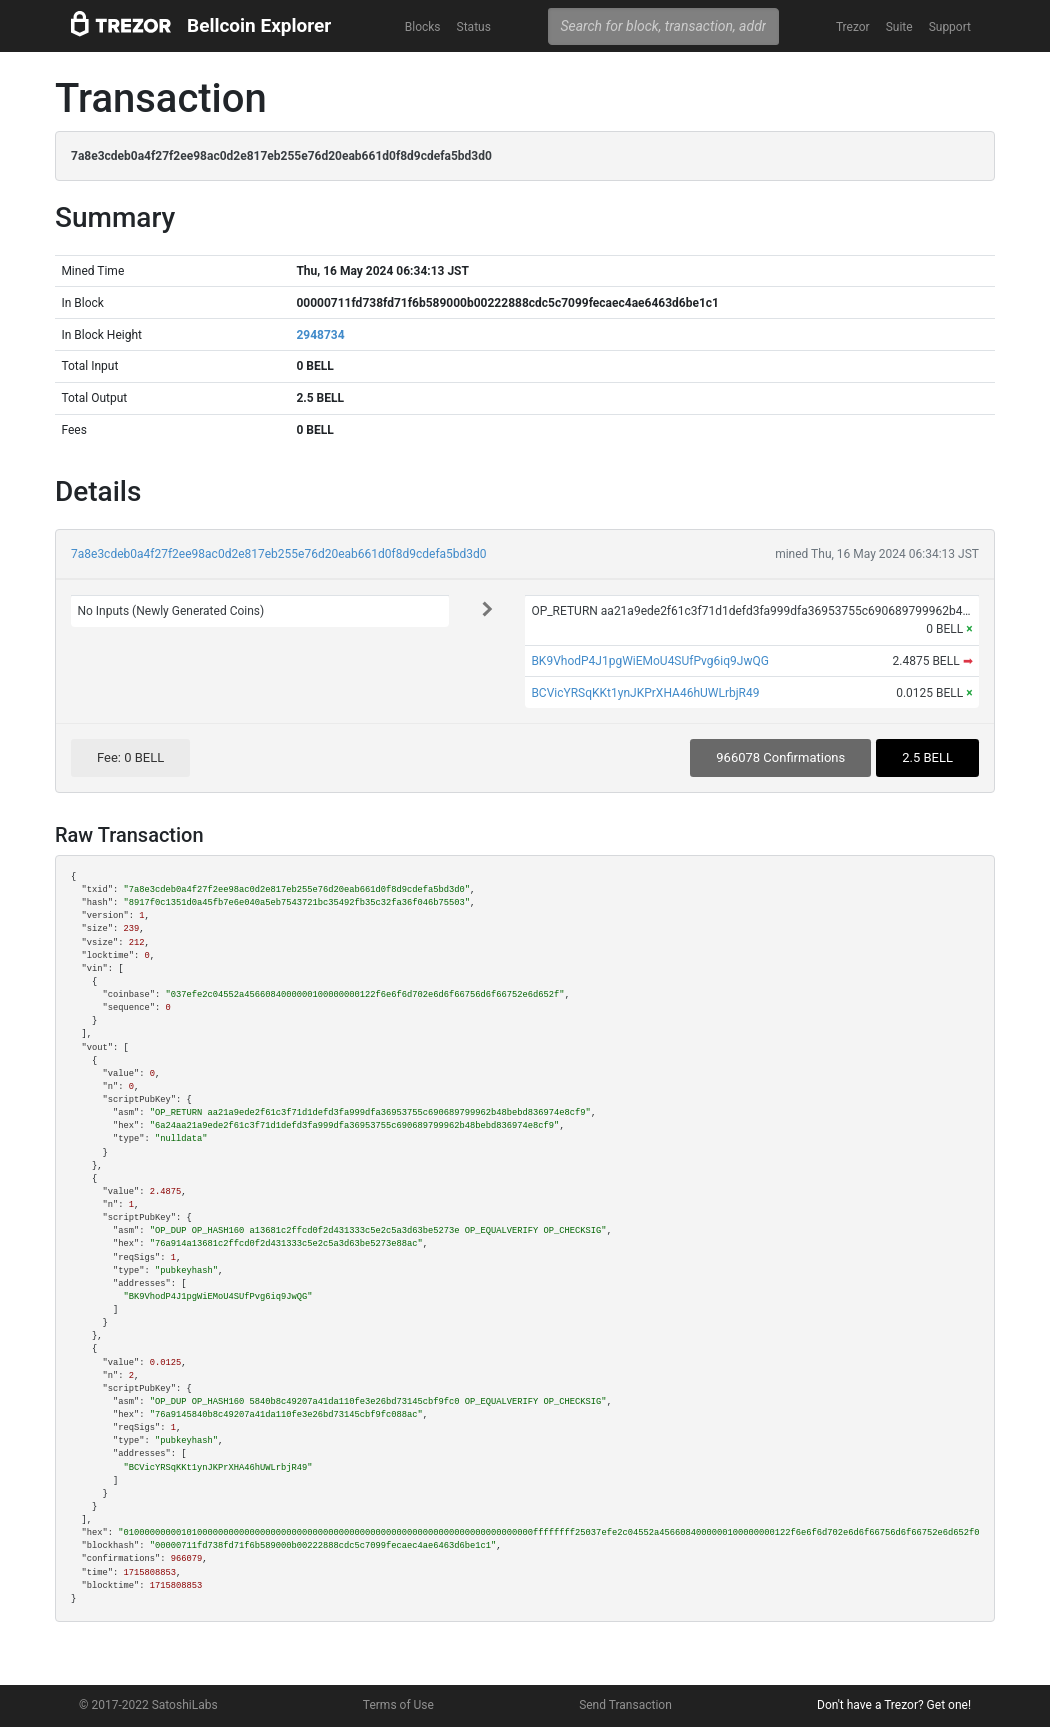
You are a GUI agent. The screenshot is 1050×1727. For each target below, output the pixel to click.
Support (950, 27)
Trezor (853, 27)
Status (474, 27)
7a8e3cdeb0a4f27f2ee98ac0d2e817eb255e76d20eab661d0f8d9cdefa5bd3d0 (279, 554)
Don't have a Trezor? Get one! (894, 1705)
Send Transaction (625, 1705)
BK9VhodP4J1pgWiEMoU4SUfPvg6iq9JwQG (650, 661)
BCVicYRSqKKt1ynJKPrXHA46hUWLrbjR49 (645, 693)
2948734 (320, 335)
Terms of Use (398, 1705)
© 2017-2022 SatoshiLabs (148, 1705)
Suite (899, 27)
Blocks (423, 27)
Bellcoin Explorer (259, 25)
